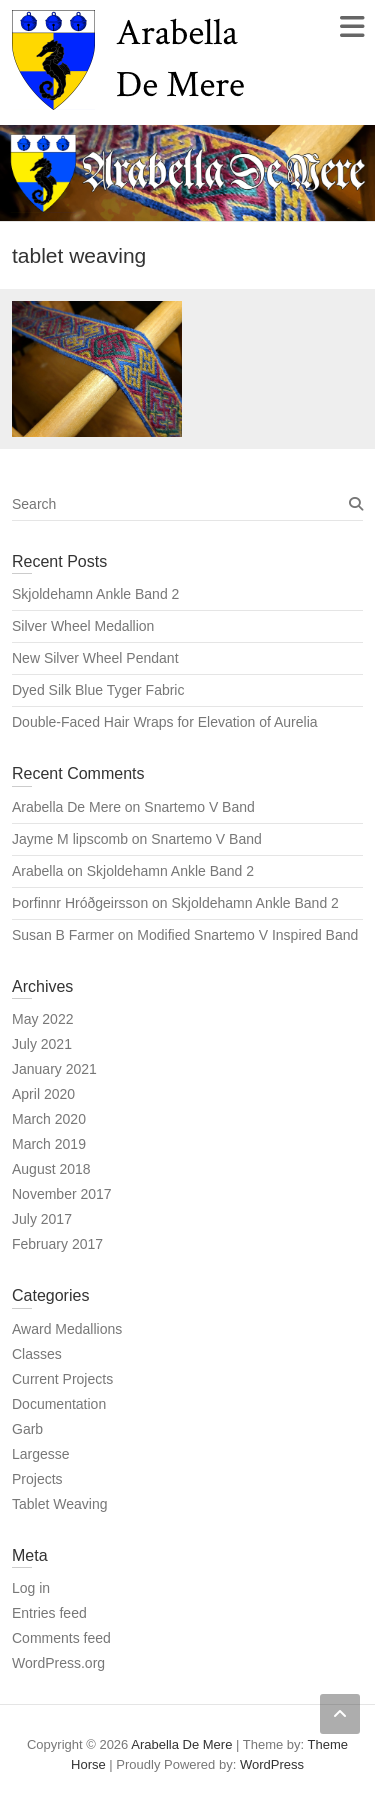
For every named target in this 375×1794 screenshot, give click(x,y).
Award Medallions (67, 1329)
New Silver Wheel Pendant (95, 658)
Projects (37, 1479)
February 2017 (57, 1244)
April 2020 (43, 1094)
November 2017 (62, 1194)
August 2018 (51, 1169)
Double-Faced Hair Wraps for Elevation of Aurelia (165, 722)
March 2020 (49, 1119)
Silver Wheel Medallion (83, 626)
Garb (27, 1429)
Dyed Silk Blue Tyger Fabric (98, 690)
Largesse (41, 1454)
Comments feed (61, 1638)
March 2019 (49, 1144)
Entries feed (49, 1613)
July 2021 (42, 1044)
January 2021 (54, 1069)
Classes (37, 1354)
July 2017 (42, 1219)
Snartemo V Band (199, 807)
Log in (31, 1588)
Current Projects (62, 1379)
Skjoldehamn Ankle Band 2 (95, 594)
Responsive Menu (351, 26)
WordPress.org (58, 1663)
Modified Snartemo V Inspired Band (247, 935)
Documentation (59, 1404)
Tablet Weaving (59, 1504)
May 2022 (42, 1019)
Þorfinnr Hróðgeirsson (80, 903)
